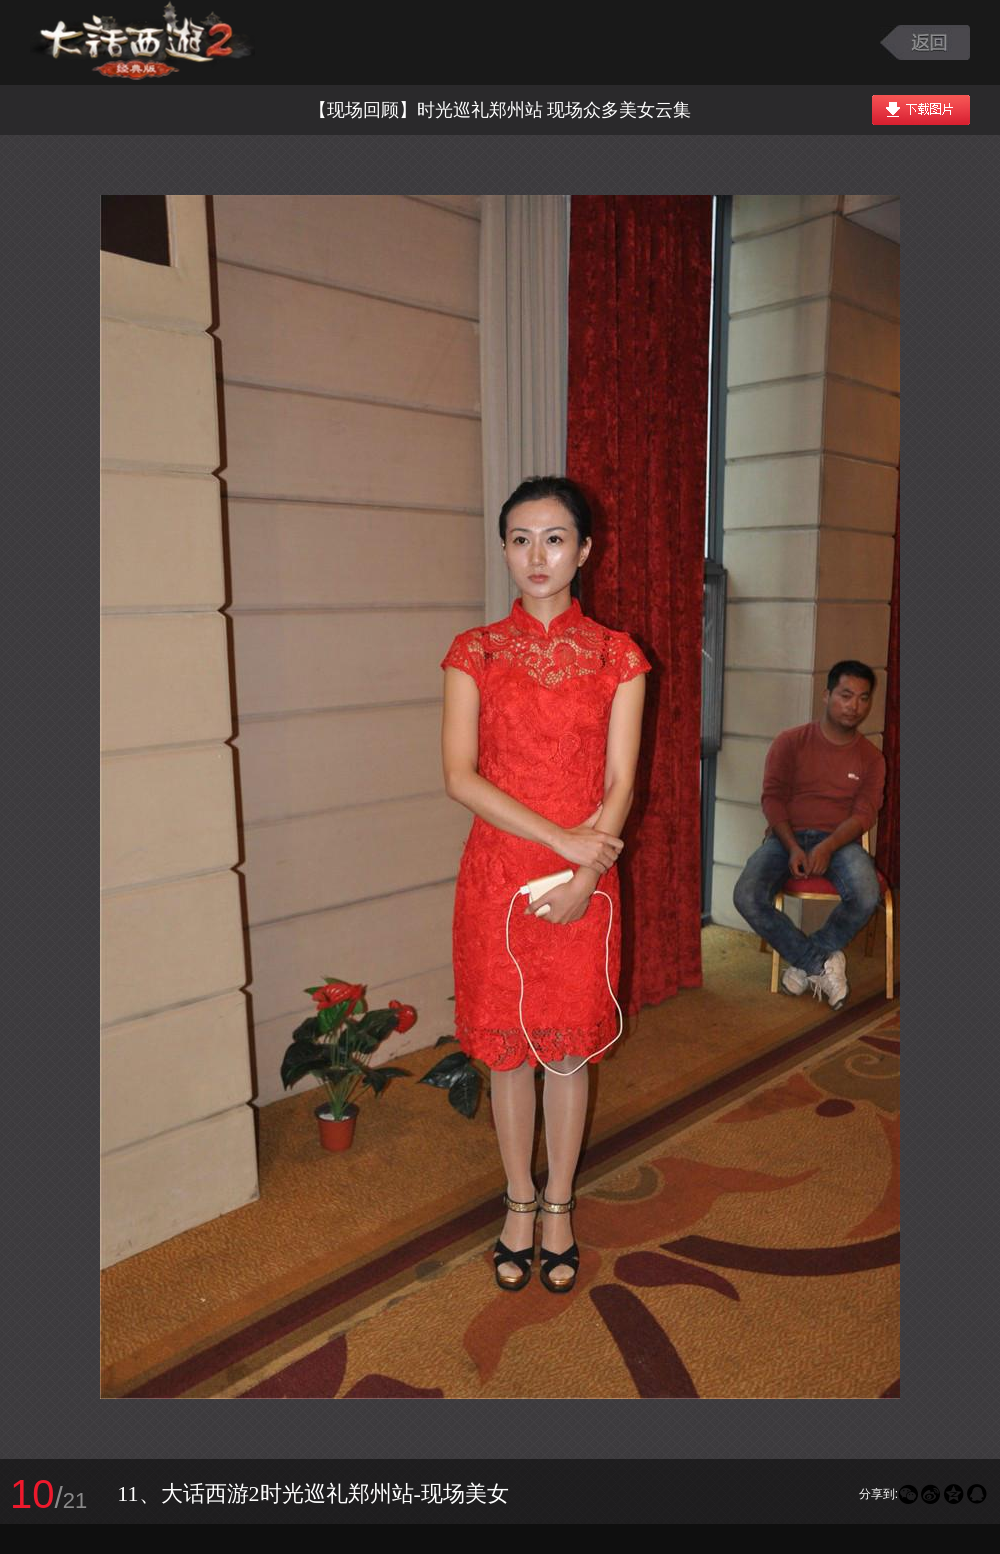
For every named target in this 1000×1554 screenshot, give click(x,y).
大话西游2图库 (142, 42)
